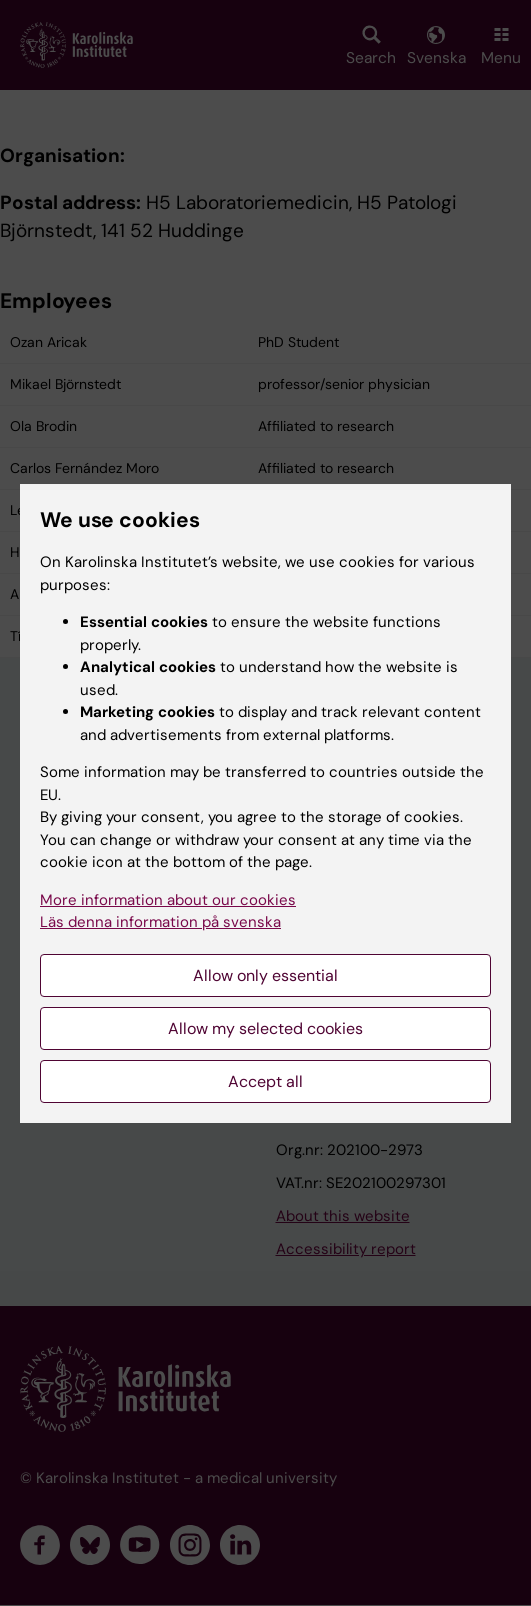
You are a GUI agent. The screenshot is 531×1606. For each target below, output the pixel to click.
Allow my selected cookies (265, 1028)
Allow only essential (265, 975)
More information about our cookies (168, 900)
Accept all (265, 1081)
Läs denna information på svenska (160, 922)
